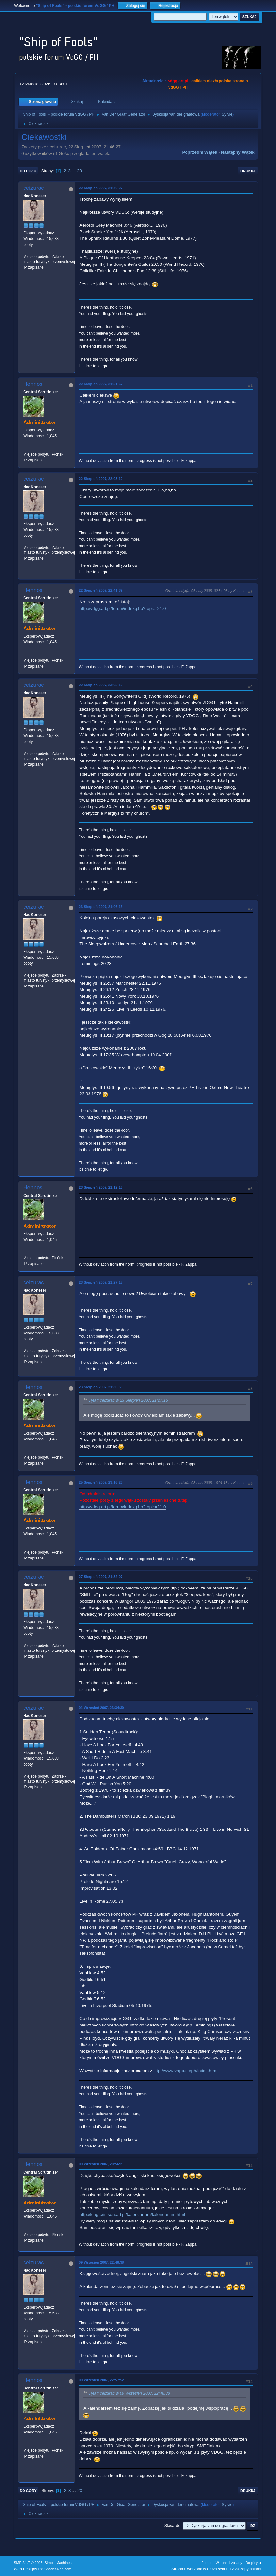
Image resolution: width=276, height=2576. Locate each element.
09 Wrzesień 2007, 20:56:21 (101, 2164)
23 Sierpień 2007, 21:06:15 (100, 907)
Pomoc (207, 2563)
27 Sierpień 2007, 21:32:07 (100, 1577)
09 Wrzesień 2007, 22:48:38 (101, 2262)
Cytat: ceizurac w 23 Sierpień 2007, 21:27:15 (128, 1400)
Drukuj (247, 171)
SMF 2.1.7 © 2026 (28, 2563)
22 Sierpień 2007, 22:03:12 (100, 479)
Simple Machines (58, 2563)
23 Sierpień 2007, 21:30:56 (100, 1387)
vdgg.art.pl (178, 81)
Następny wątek (238, 152)
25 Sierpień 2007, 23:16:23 (100, 1482)
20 (79, 170)
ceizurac (33, 188)
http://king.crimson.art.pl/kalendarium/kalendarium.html (132, 2214)
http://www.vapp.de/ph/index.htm (184, 2070)
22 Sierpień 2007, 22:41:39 (100, 590)
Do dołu (28, 171)
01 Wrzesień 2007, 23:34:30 (101, 1708)
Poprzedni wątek (199, 152)
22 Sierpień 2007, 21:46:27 (100, 188)
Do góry (28, 2491)
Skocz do (172, 2525)
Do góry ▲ (253, 2563)
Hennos (32, 384)
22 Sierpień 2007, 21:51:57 (100, 384)
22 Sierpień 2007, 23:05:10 (100, 685)
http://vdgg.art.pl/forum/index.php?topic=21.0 (122, 608)
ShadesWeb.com (57, 2569)
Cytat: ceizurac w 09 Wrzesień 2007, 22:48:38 (129, 2393)
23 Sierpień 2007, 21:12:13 (100, 1187)
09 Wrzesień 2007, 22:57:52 (101, 2380)
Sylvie (227, 114)
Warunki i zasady (229, 2563)
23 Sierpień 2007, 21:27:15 (100, 1282)
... (74, 170)
